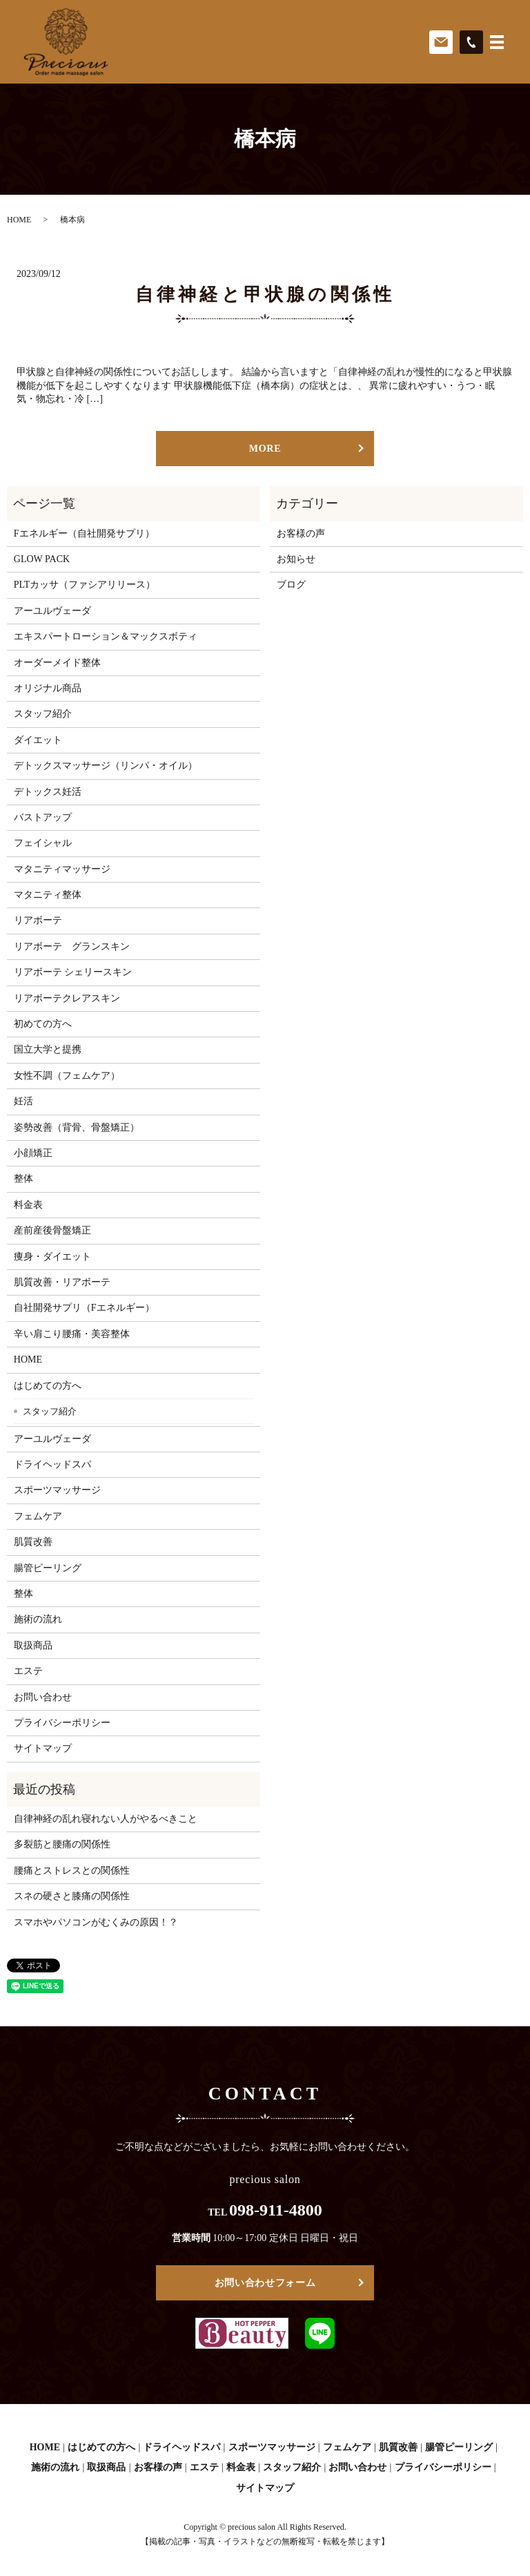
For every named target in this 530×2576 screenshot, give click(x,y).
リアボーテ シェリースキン (73, 972)
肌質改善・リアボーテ (62, 1282)
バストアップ (43, 817)
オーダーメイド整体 (57, 662)
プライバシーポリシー (62, 1723)
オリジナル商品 (47, 688)
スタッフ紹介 (43, 714)
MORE (265, 448)
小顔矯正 (33, 1153)
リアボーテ (38, 920)
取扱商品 (33, 1645)
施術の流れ (38, 1619)
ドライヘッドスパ (52, 1464)
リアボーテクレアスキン (67, 998)
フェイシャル (43, 843)
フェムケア (38, 1516)
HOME (19, 219)
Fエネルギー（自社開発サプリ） (84, 533)
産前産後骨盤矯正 (52, 1230)
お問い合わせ (43, 1697)
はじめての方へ (47, 1386)
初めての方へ (43, 1024)
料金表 (28, 1205)
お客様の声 (301, 533)
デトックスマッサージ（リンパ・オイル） (105, 765)
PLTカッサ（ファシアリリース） (85, 584)
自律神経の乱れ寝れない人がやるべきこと (105, 1819)
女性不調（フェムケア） (67, 1075)
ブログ (291, 584)
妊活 (23, 1101)
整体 (23, 1178)
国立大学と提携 (47, 1049)
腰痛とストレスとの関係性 (72, 1870)
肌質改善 (33, 1542)
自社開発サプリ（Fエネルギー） (84, 1308)
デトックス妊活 (47, 792)
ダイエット (38, 740)
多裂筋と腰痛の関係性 (62, 1844)
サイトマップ (43, 1748)
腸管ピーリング (47, 1568)
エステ (28, 1671)
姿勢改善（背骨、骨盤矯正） (76, 1127)
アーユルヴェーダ (52, 611)
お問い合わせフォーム (265, 2283)
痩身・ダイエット (52, 1256)
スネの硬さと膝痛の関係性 (72, 1896)
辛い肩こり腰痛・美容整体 (72, 1334)
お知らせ (296, 559)
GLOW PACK (42, 559)
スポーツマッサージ (57, 1490)
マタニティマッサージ (62, 869)
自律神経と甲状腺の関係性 (265, 295)
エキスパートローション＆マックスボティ (105, 636)
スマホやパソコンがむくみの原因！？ (96, 1922)
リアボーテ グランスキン (72, 946)
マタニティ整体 (47, 895)
